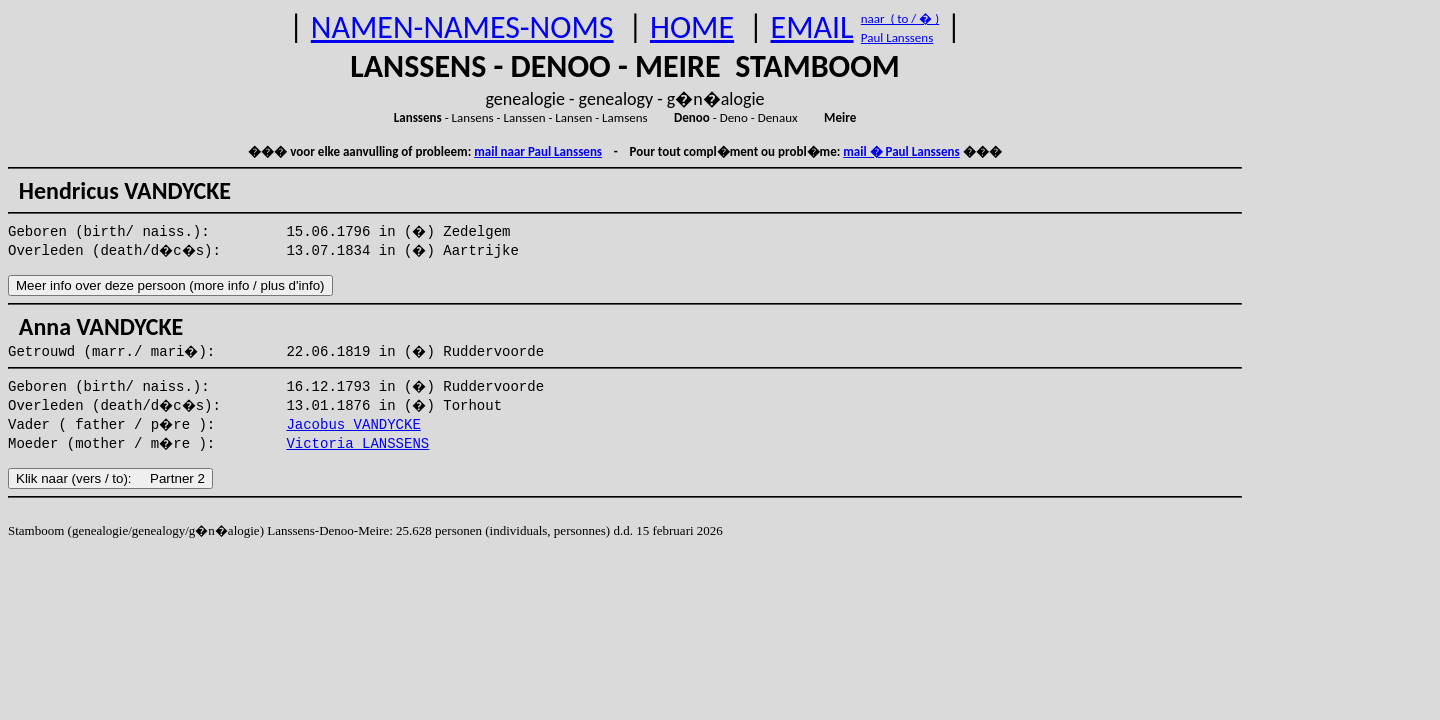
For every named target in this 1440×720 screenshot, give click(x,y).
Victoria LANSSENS (357, 444)
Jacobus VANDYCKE (353, 425)
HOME (692, 27)
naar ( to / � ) (900, 18)
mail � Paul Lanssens (901, 151)
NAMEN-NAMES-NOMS (462, 27)
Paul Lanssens (897, 37)
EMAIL (812, 27)
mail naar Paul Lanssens (538, 151)
